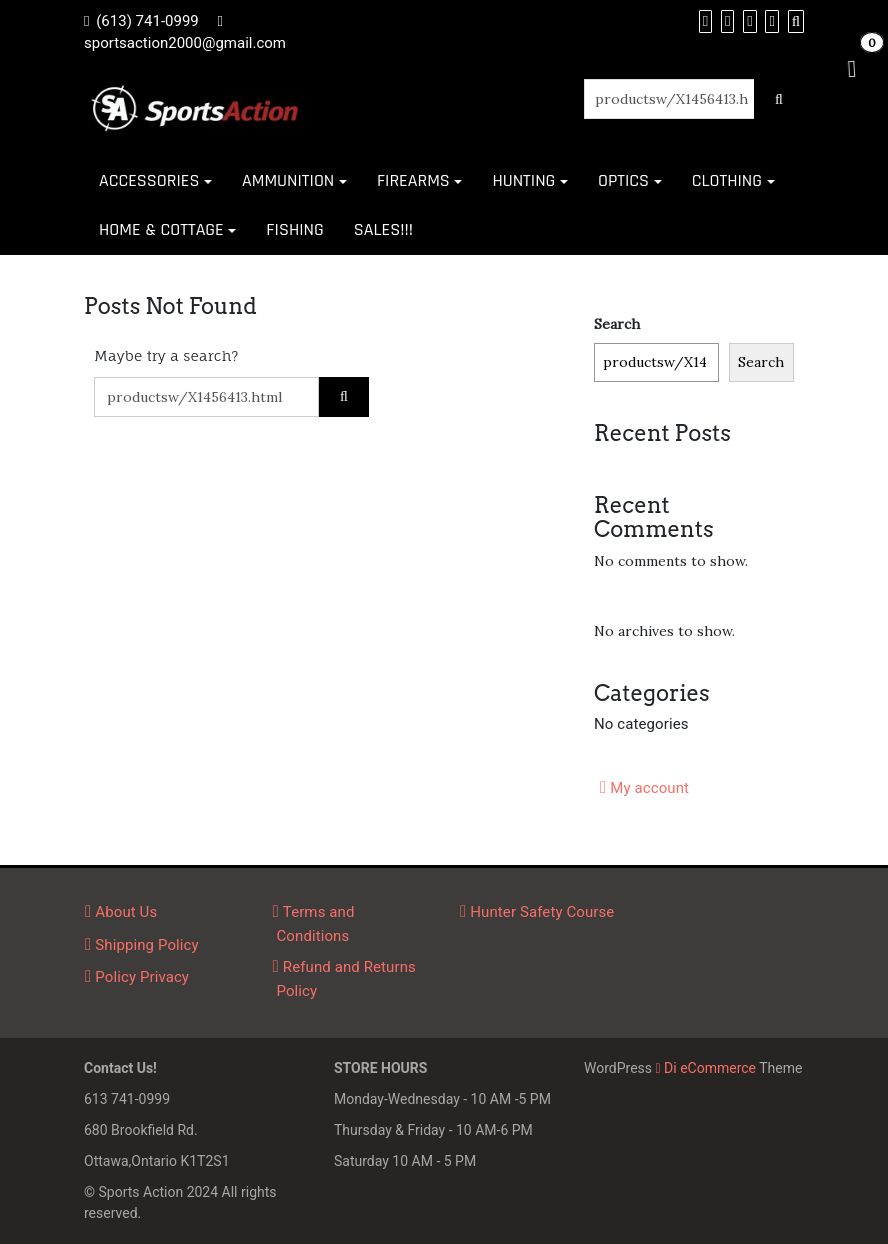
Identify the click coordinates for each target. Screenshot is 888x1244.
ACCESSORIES (149, 180)
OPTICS (623, 180)
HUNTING (523, 180)
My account (649, 788)
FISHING (294, 229)
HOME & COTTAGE (161, 229)
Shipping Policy (146, 945)
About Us (126, 912)
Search (617, 324)
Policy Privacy (142, 977)
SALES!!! (383, 229)
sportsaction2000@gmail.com (185, 43)
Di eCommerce (706, 1068)
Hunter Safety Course (542, 912)
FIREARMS (413, 180)
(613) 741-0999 (147, 21)
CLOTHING (727, 180)
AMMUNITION (288, 180)
